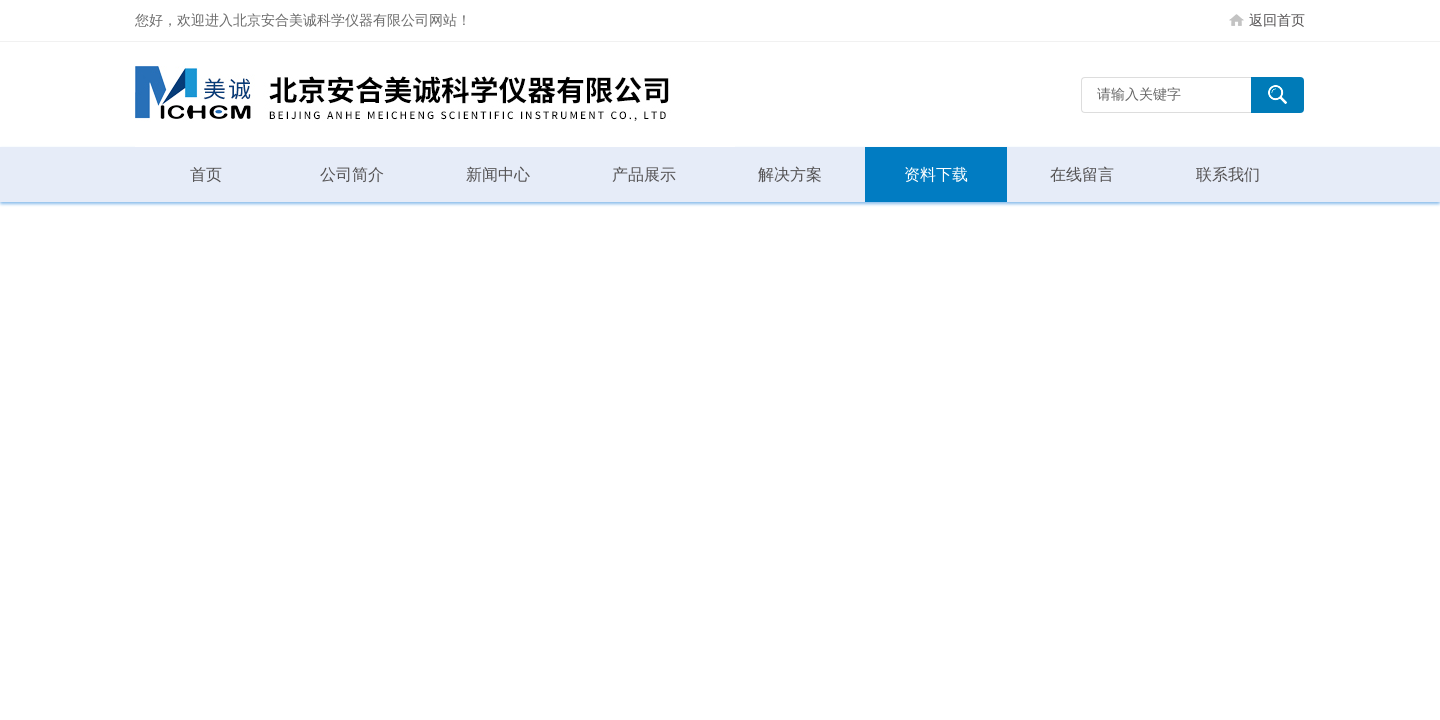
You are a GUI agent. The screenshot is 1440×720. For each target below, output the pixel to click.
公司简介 (352, 174)
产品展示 (644, 174)
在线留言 (1082, 174)
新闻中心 (498, 174)
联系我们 (1228, 174)
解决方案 (790, 174)
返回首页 (1277, 20)
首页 (206, 174)
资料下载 (936, 174)
